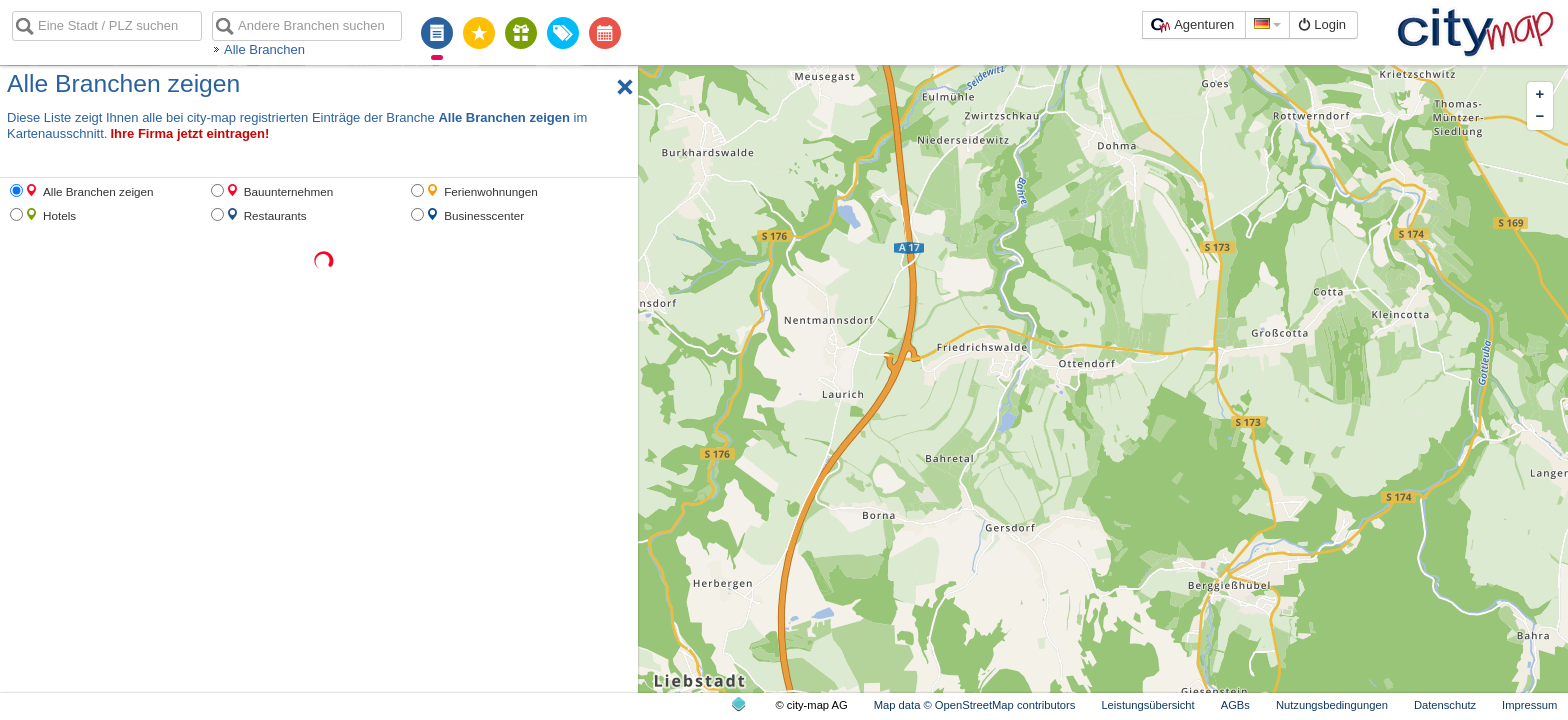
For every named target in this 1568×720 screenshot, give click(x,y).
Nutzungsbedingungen (1332, 705)
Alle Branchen (264, 49)
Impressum (1529, 705)
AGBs (1235, 705)
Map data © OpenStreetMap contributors (975, 705)
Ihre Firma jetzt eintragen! (189, 133)
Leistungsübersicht (1147, 705)
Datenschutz (1445, 705)
